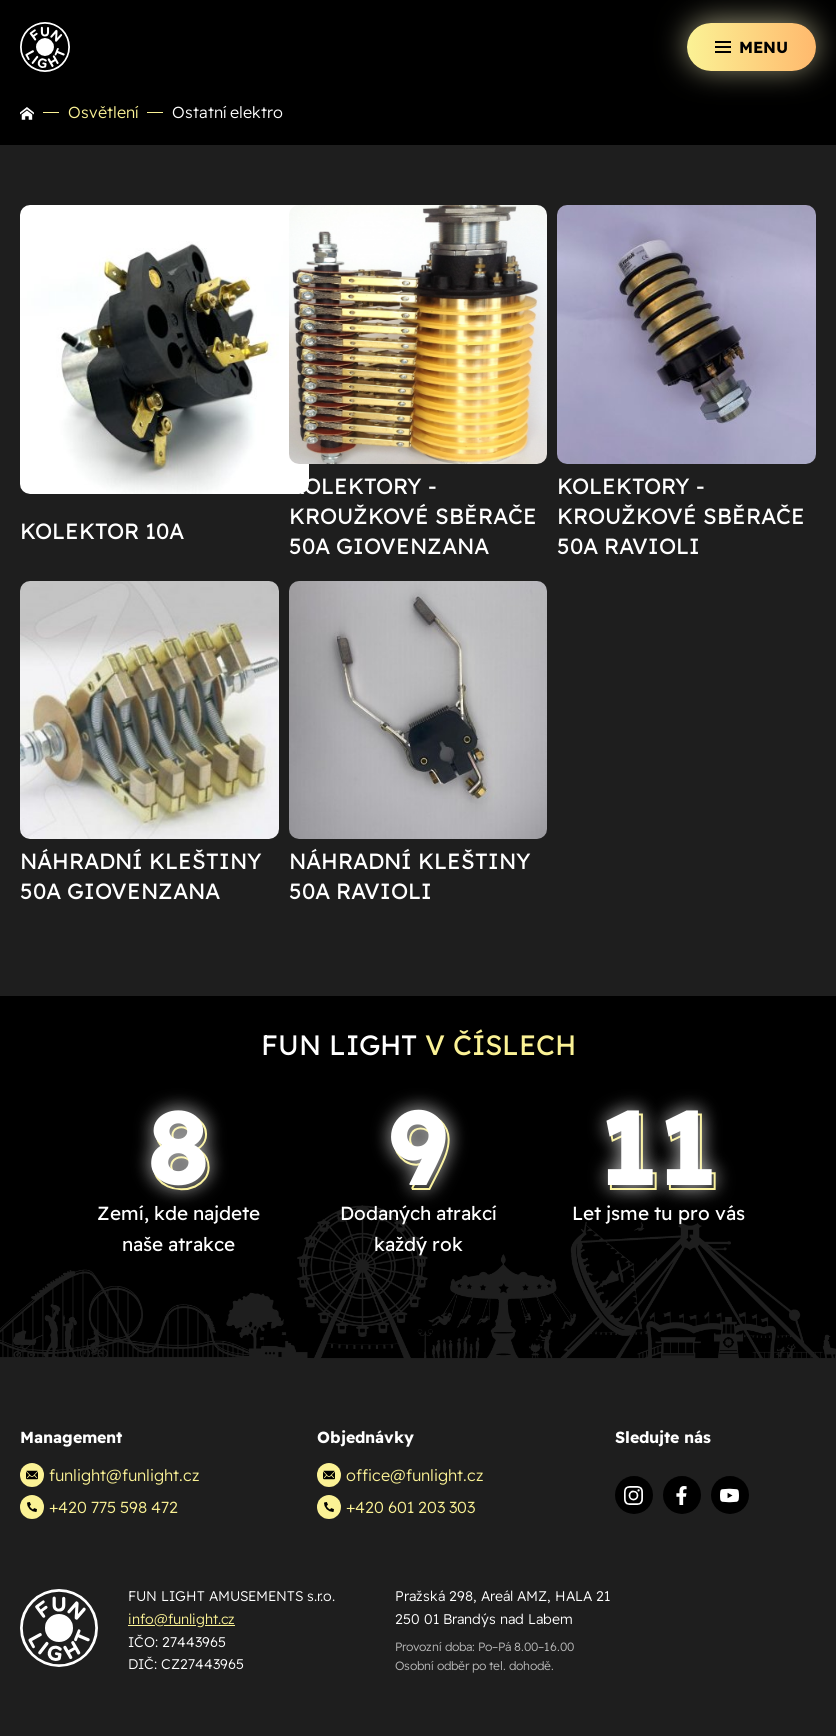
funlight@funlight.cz (109, 1475)
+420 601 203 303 (396, 1507)
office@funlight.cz (400, 1475)
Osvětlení (103, 112)
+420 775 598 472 (99, 1507)
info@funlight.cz (181, 1619)
